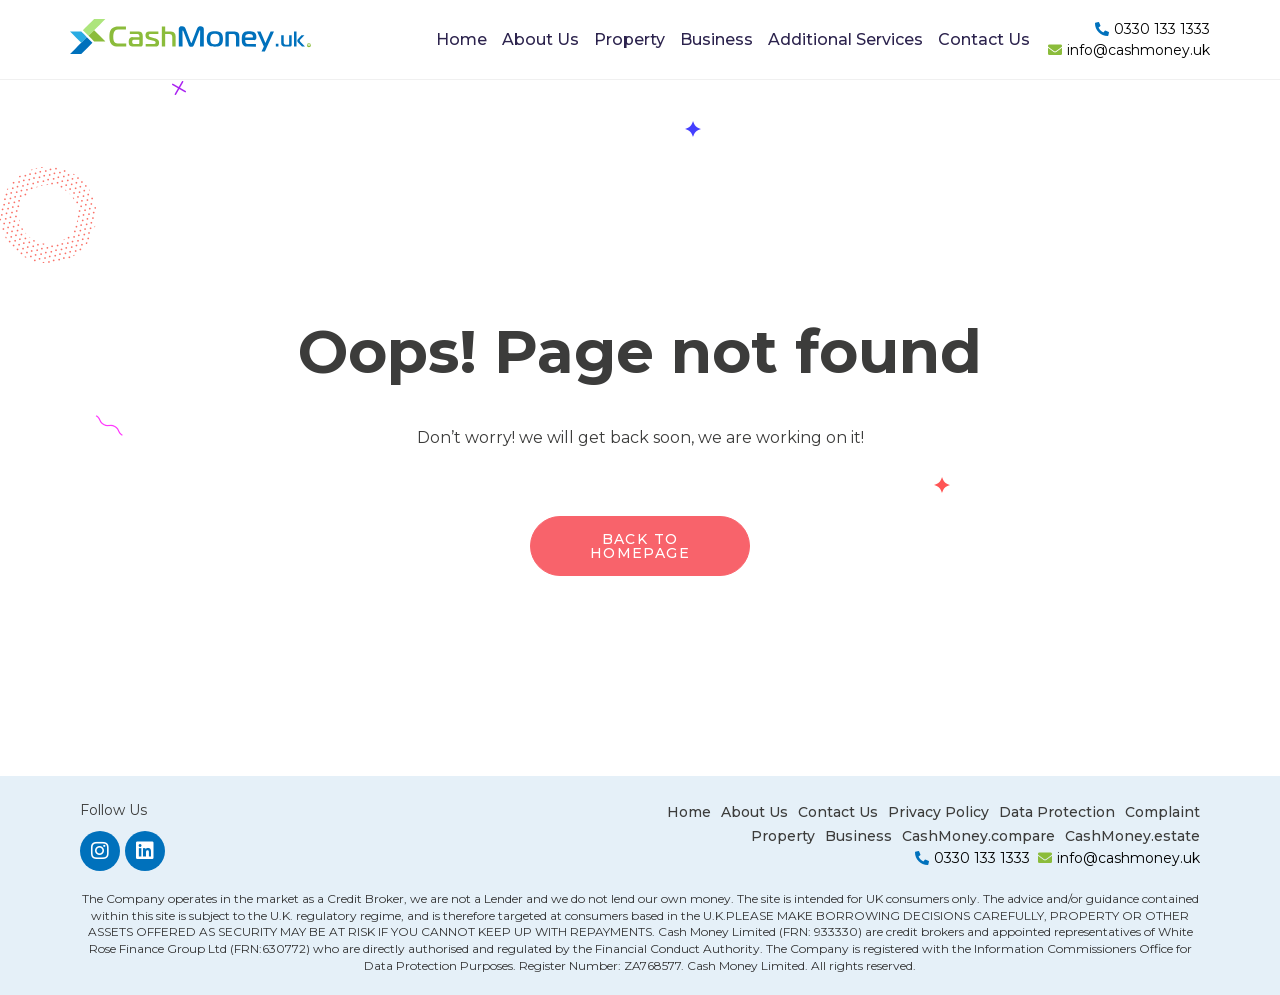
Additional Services (845, 39)
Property (629, 39)
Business (716, 39)
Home (461, 39)
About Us (540, 39)
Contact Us (984, 39)
